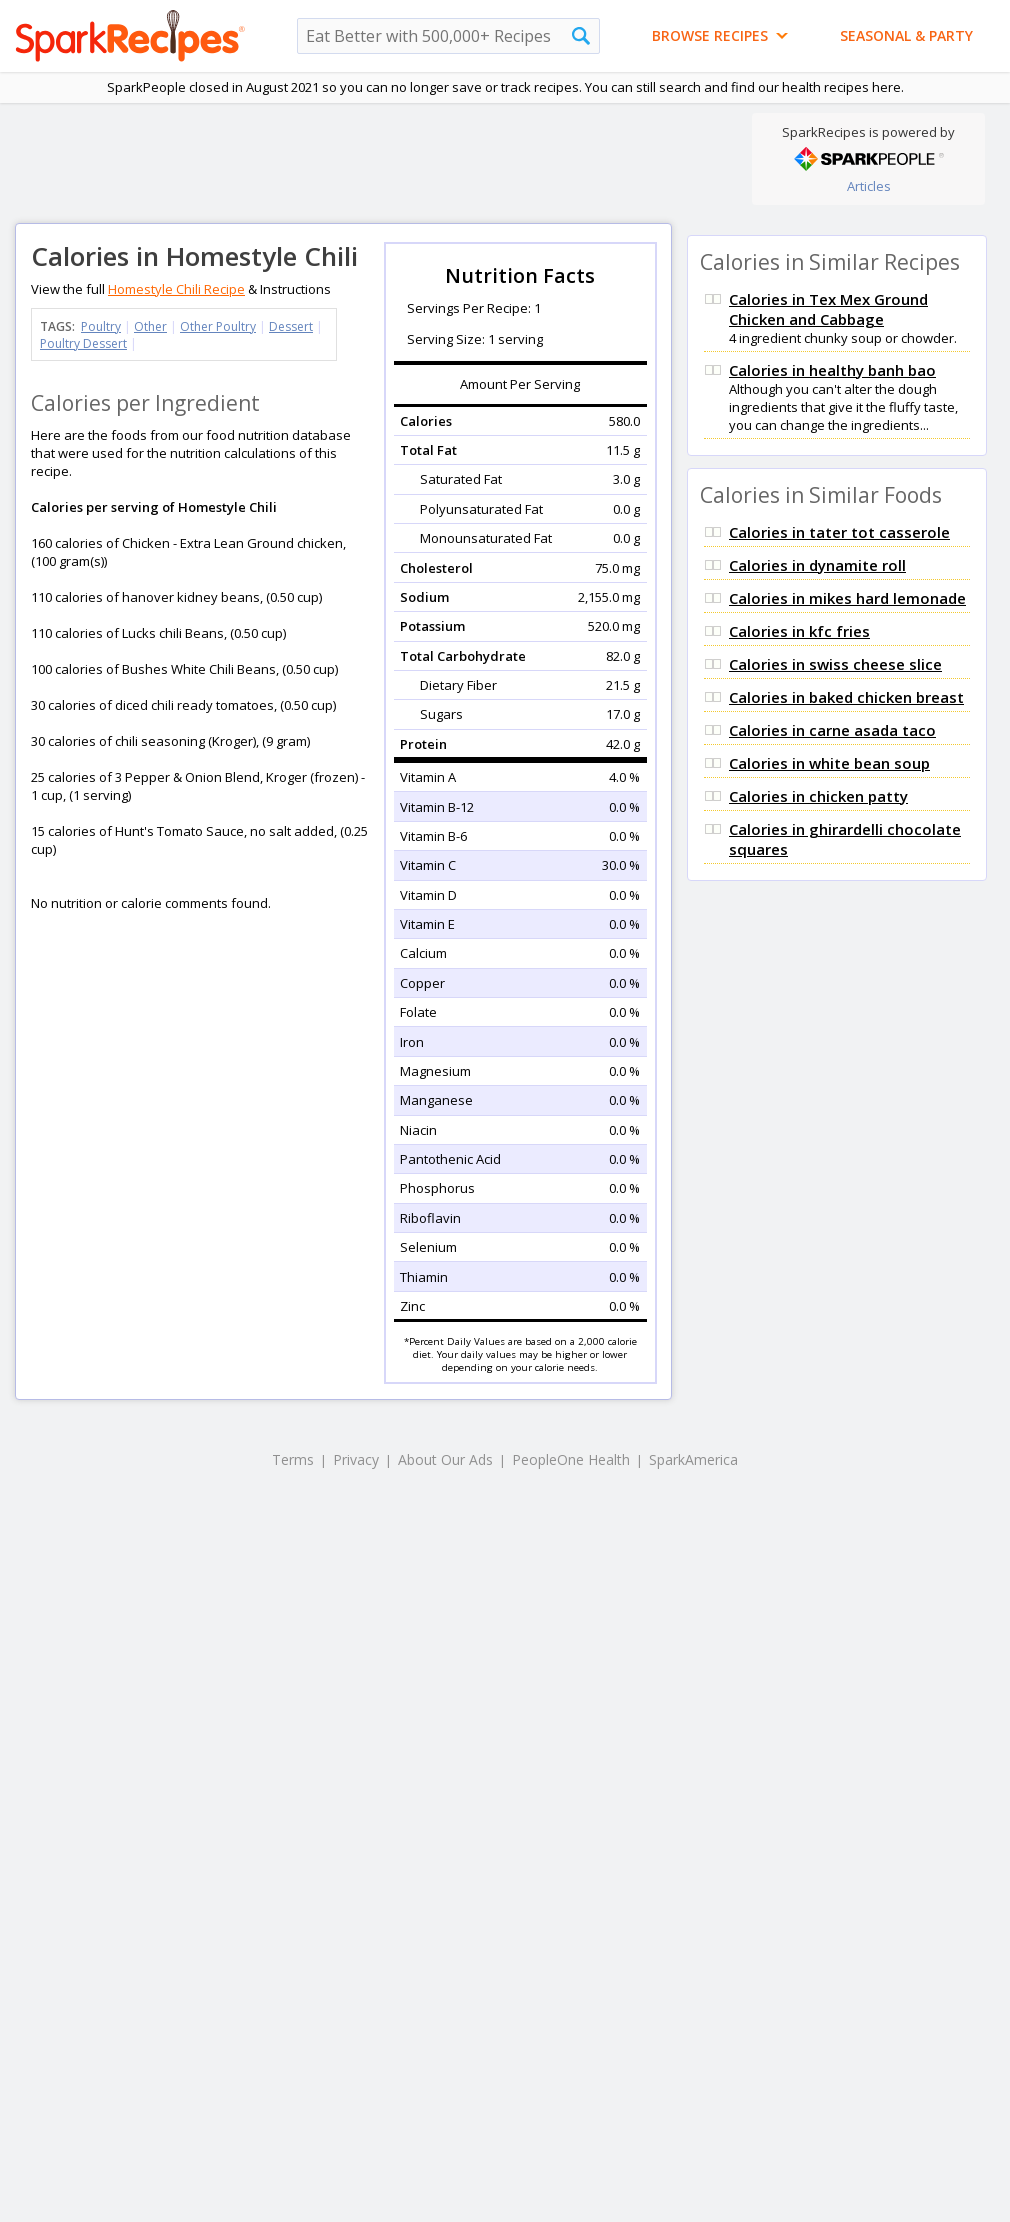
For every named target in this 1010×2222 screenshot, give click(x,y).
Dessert (291, 326)
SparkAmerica (693, 1459)
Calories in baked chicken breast (846, 697)
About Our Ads (445, 1459)
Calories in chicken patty (818, 796)
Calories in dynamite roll (817, 565)
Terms (293, 1459)
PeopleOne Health (571, 1459)
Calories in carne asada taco (832, 730)
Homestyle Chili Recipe (176, 289)
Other (150, 326)
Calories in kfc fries (799, 631)
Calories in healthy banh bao (832, 370)
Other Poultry (218, 326)
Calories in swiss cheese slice (835, 664)
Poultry (101, 326)
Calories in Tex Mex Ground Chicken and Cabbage (828, 309)
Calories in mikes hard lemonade (847, 598)
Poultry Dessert (83, 343)
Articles (869, 186)
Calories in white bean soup (829, 763)
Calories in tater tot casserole (839, 532)
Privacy (356, 1459)
